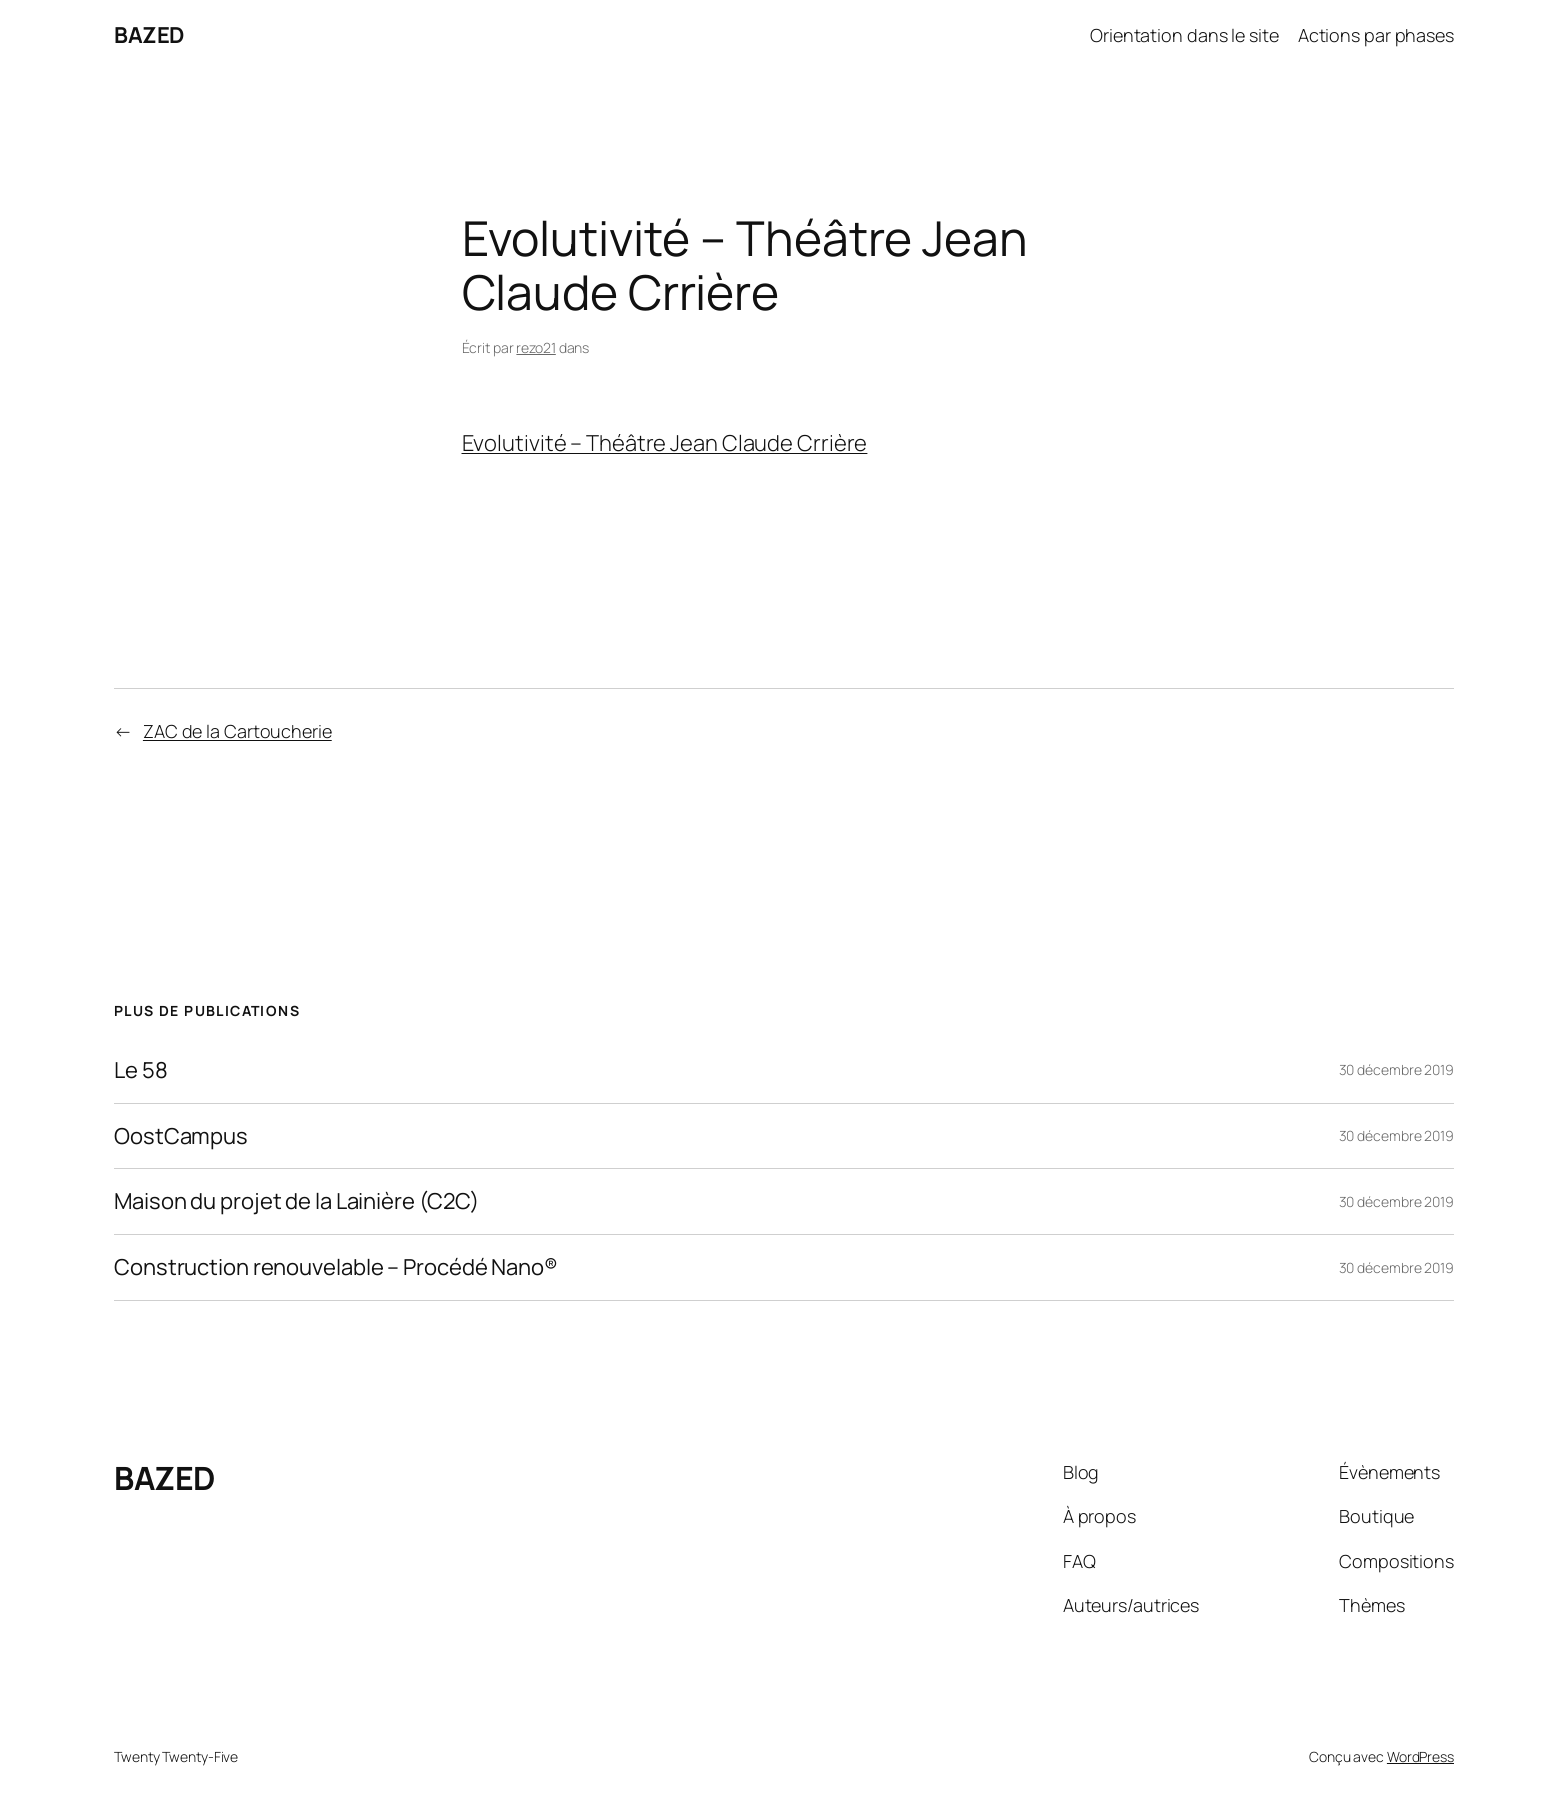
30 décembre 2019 (1396, 1069)
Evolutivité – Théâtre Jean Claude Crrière (665, 443)
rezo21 (535, 347)
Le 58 (141, 1070)
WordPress (1420, 1756)
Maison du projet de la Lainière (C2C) (296, 1201)
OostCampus (181, 1136)
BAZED (149, 35)
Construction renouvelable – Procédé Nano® (336, 1267)
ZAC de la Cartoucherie (237, 731)
